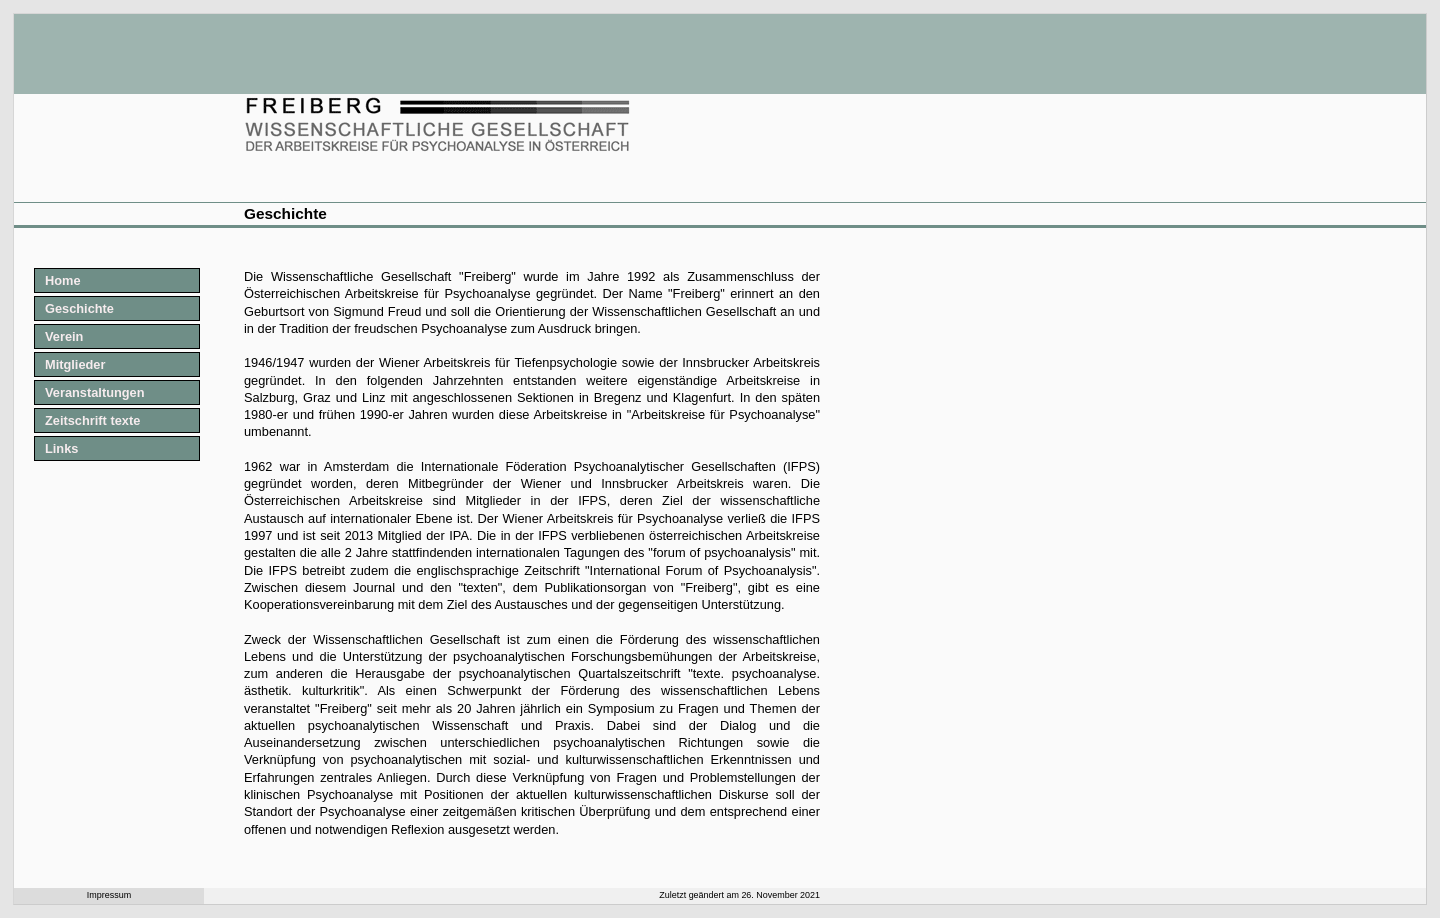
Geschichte (79, 308)
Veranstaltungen (95, 392)
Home (63, 280)
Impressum (109, 895)
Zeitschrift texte (92, 420)
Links (61, 448)
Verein (64, 336)
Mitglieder (75, 364)
